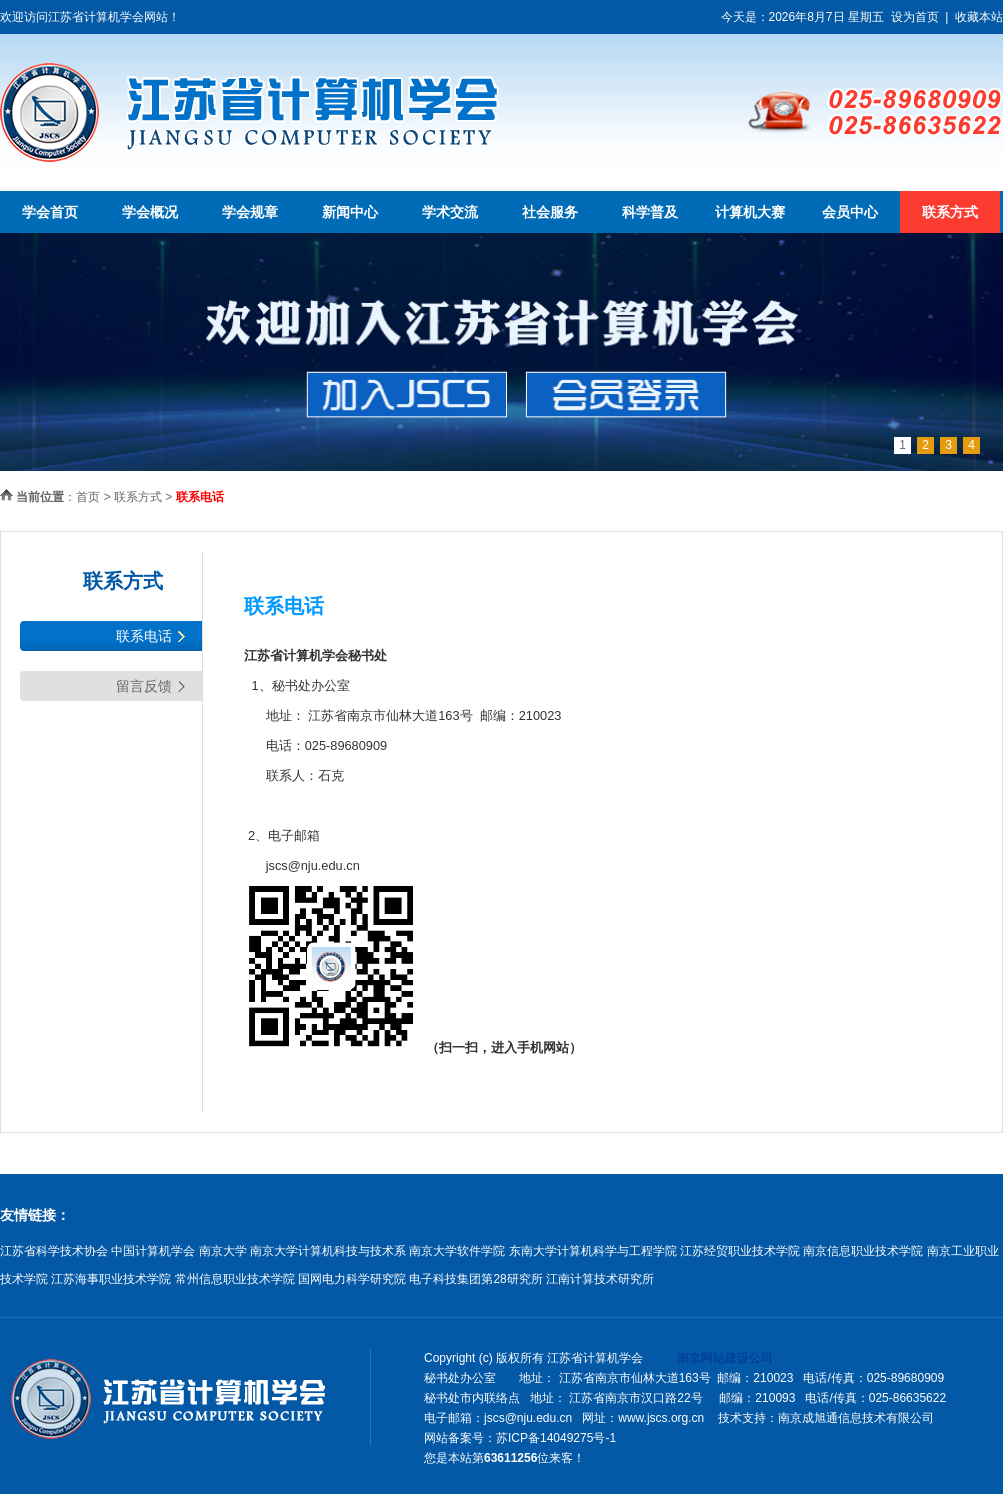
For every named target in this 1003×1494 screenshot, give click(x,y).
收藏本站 (979, 17)
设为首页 (915, 17)
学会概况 (150, 212)
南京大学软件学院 (457, 1251)
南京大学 (223, 1251)
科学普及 (650, 212)
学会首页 (50, 212)
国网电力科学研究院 (352, 1279)
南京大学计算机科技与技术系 (328, 1251)
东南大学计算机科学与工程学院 (593, 1251)
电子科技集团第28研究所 (475, 1279)
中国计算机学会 (153, 1251)
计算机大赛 (750, 212)
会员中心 (850, 212)
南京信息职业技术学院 (863, 1251)
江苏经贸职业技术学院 (740, 1251)
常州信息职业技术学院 (235, 1279)
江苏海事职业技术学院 (111, 1279)
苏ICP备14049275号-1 (556, 1438)
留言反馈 (144, 686)
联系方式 (950, 212)
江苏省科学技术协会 (54, 1251)
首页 (88, 497)
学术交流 (450, 212)
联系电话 (144, 636)
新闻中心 (350, 212)
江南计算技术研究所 (600, 1279)
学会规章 (250, 212)
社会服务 (550, 212)
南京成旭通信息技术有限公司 (856, 1418)
